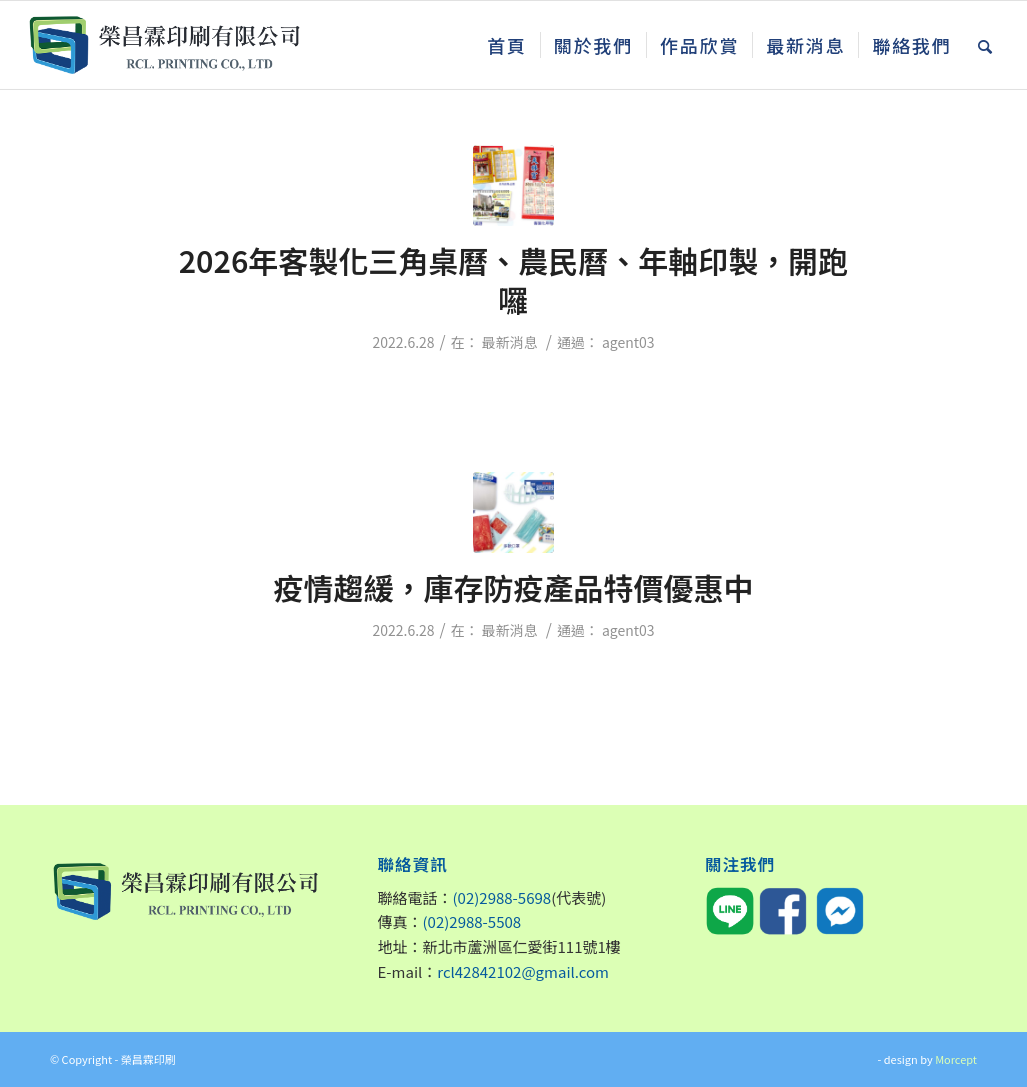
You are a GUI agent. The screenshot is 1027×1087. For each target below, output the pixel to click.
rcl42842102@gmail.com (523, 971)
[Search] (986, 45)
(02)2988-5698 (502, 897)
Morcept (956, 1059)
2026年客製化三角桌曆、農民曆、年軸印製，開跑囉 (514, 279)
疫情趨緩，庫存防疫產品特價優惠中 (514, 587)
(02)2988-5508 (472, 921)
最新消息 (510, 342)
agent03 (628, 342)
